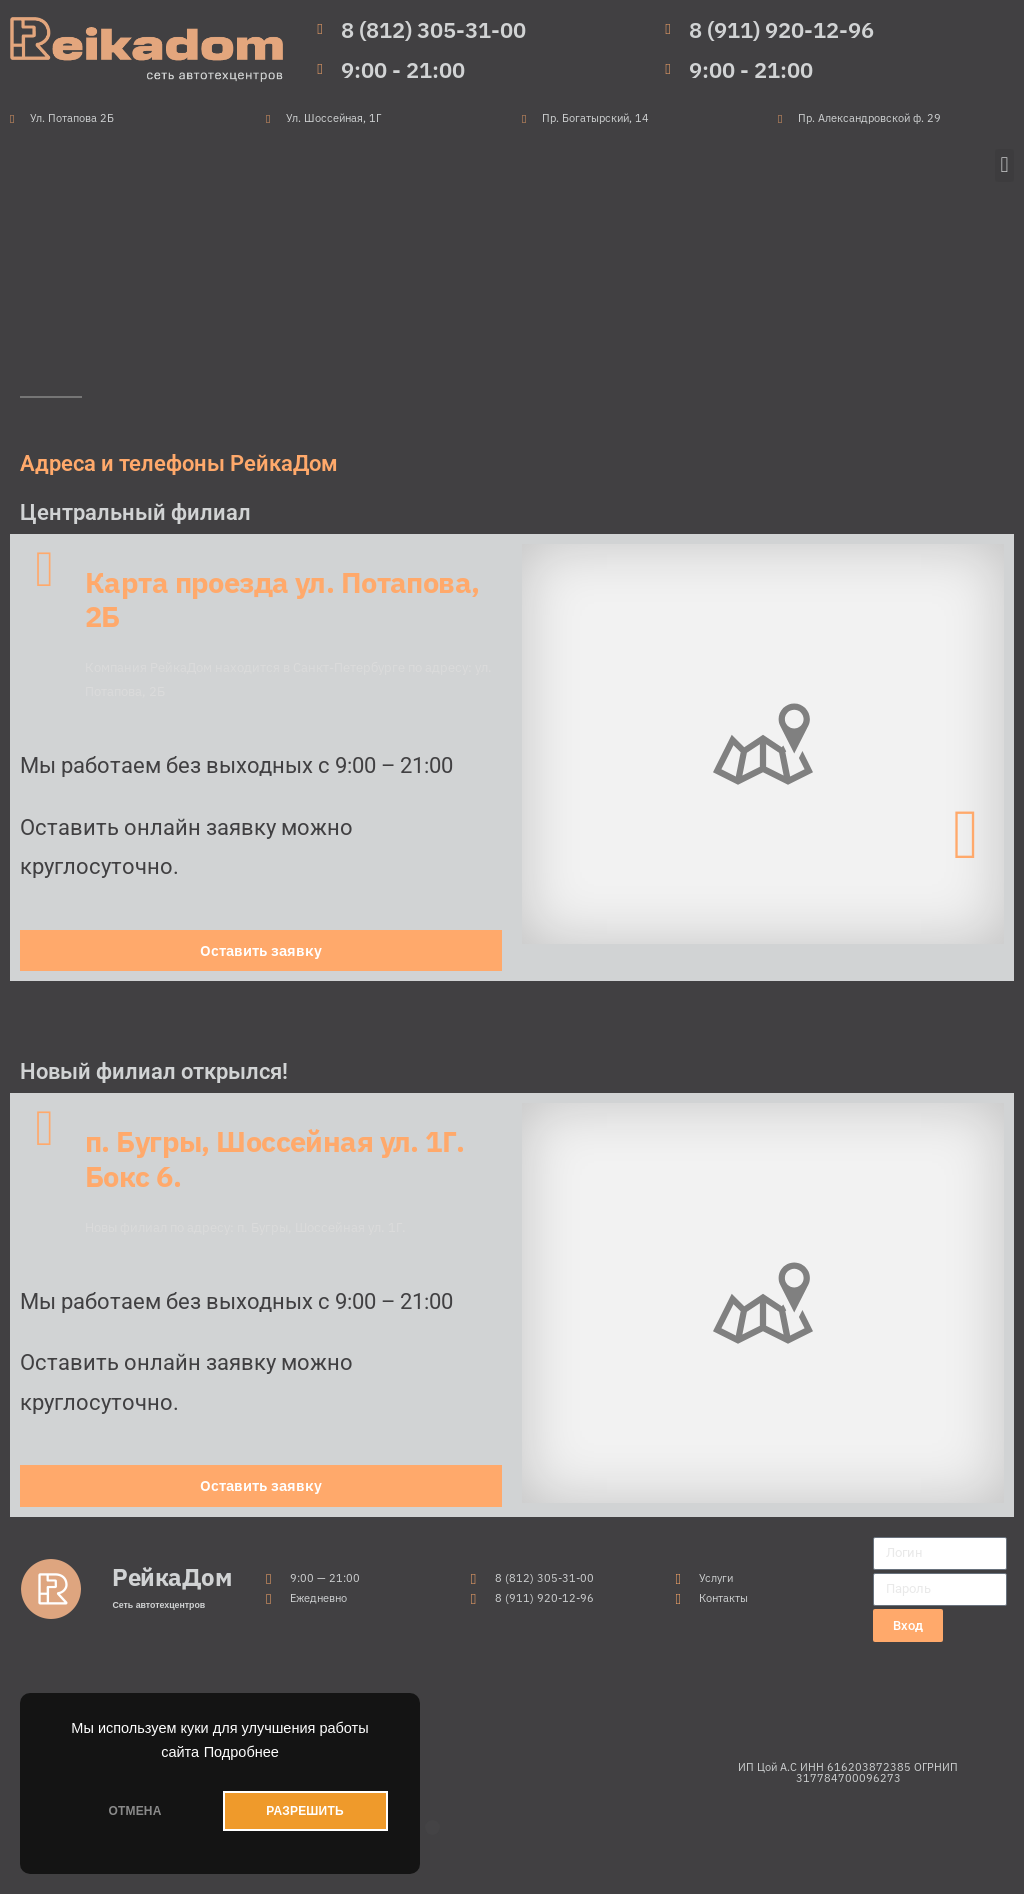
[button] (1004, 165)
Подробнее (241, 1752)
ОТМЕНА (134, 1811)
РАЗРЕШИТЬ (304, 1811)
